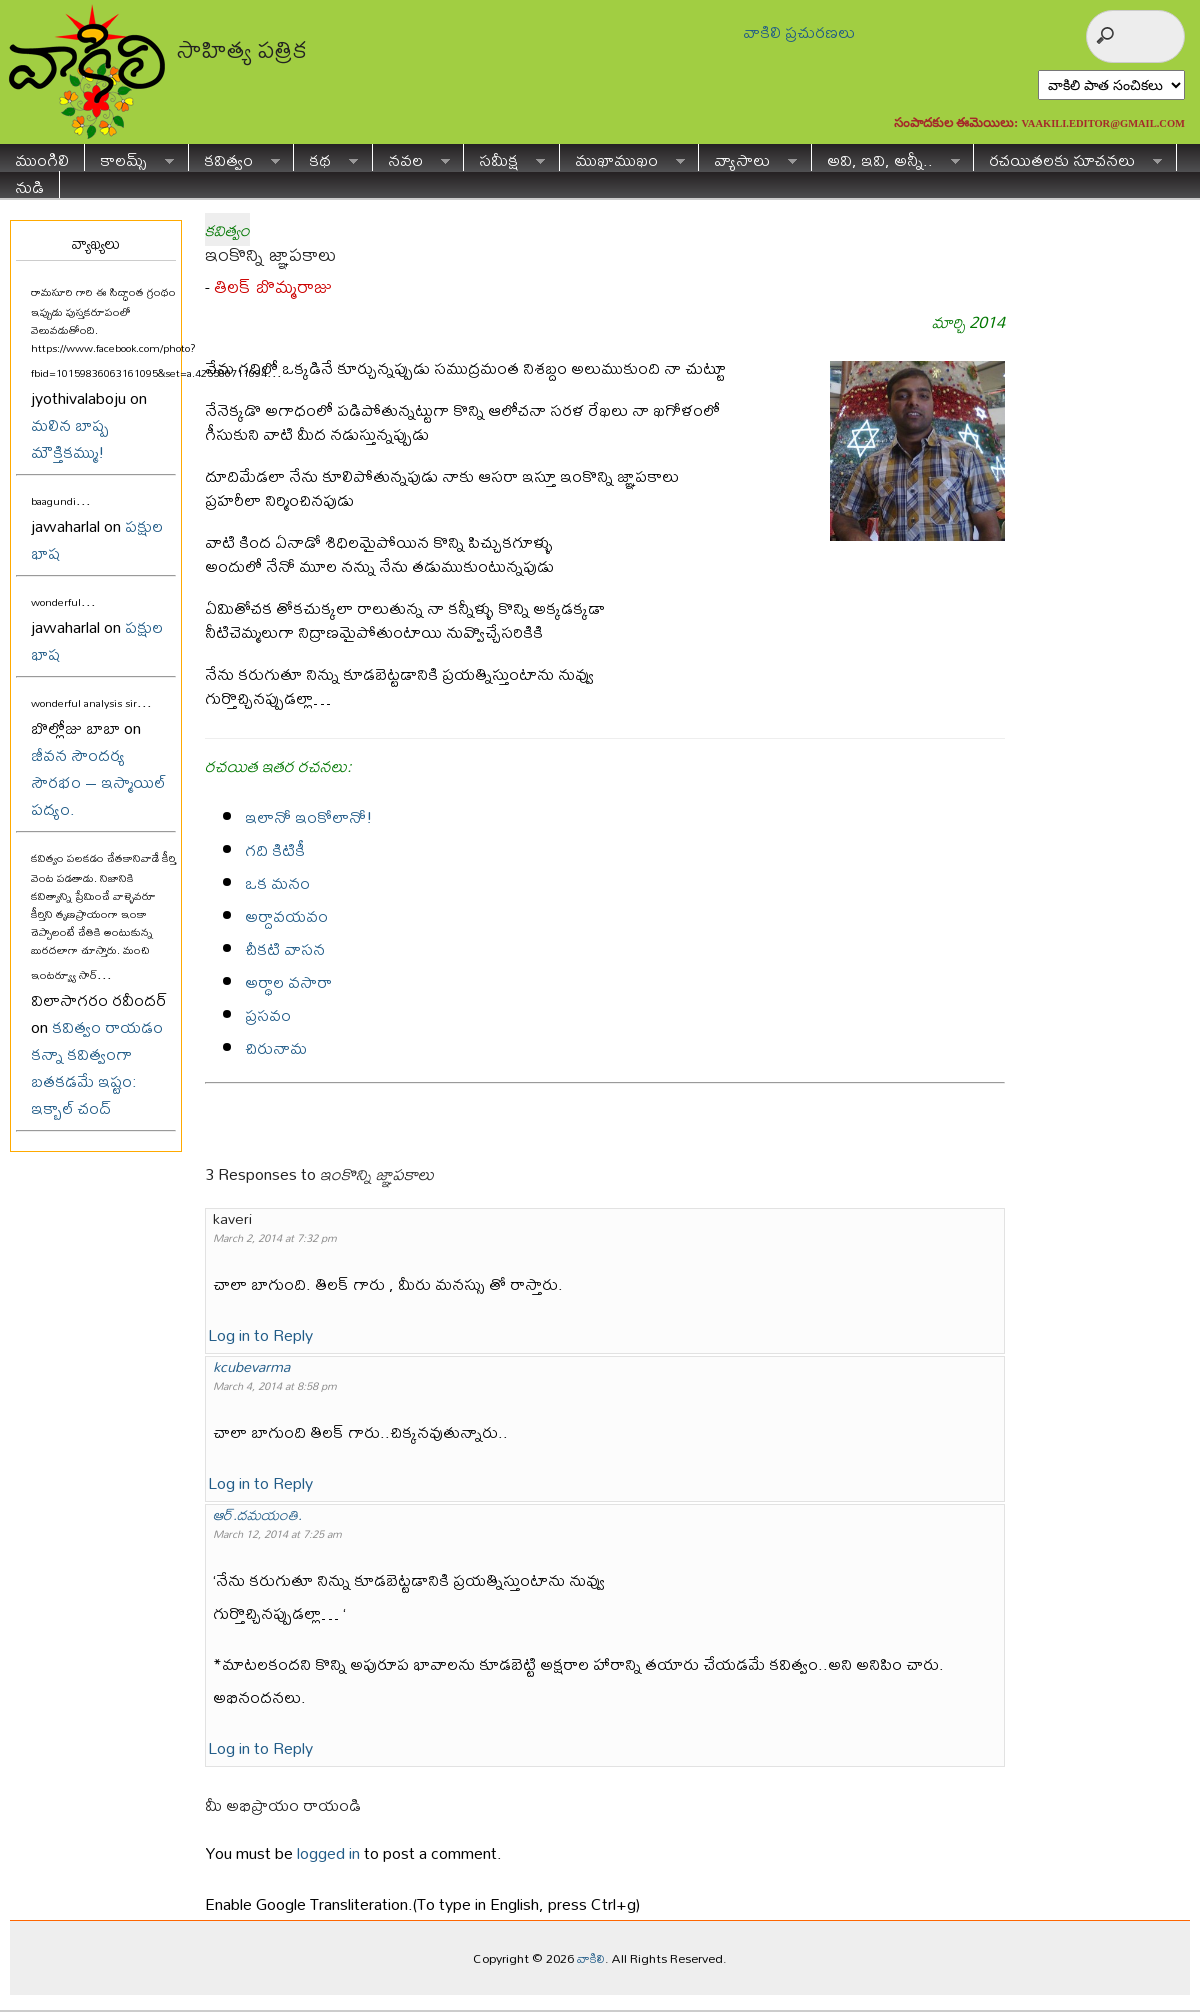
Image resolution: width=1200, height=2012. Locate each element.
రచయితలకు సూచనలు (1068, 157)
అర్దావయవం (286, 915)
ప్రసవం (268, 1014)
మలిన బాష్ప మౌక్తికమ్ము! (70, 438)
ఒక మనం (277, 882)
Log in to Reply (260, 1334)
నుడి (29, 184)
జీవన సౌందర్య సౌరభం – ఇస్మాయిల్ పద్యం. (98, 781)
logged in (328, 1852)
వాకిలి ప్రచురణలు (799, 31)
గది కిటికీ (275, 849)
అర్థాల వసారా (288, 981)
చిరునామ (276, 1047)
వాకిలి (591, 1958)
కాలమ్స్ (129, 157)
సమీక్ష (504, 157)
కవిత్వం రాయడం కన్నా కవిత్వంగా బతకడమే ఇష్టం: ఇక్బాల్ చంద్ (97, 1067)
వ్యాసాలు (748, 157)
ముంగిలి (42, 157)
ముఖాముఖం (622, 157)
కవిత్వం (234, 157)
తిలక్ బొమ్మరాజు (273, 286)
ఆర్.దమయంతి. (257, 1514)
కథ (326, 157)
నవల (411, 157)
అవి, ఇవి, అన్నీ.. (886, 157)
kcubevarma (251, 1366)
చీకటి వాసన (285, 948)
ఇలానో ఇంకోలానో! (309, 816)
